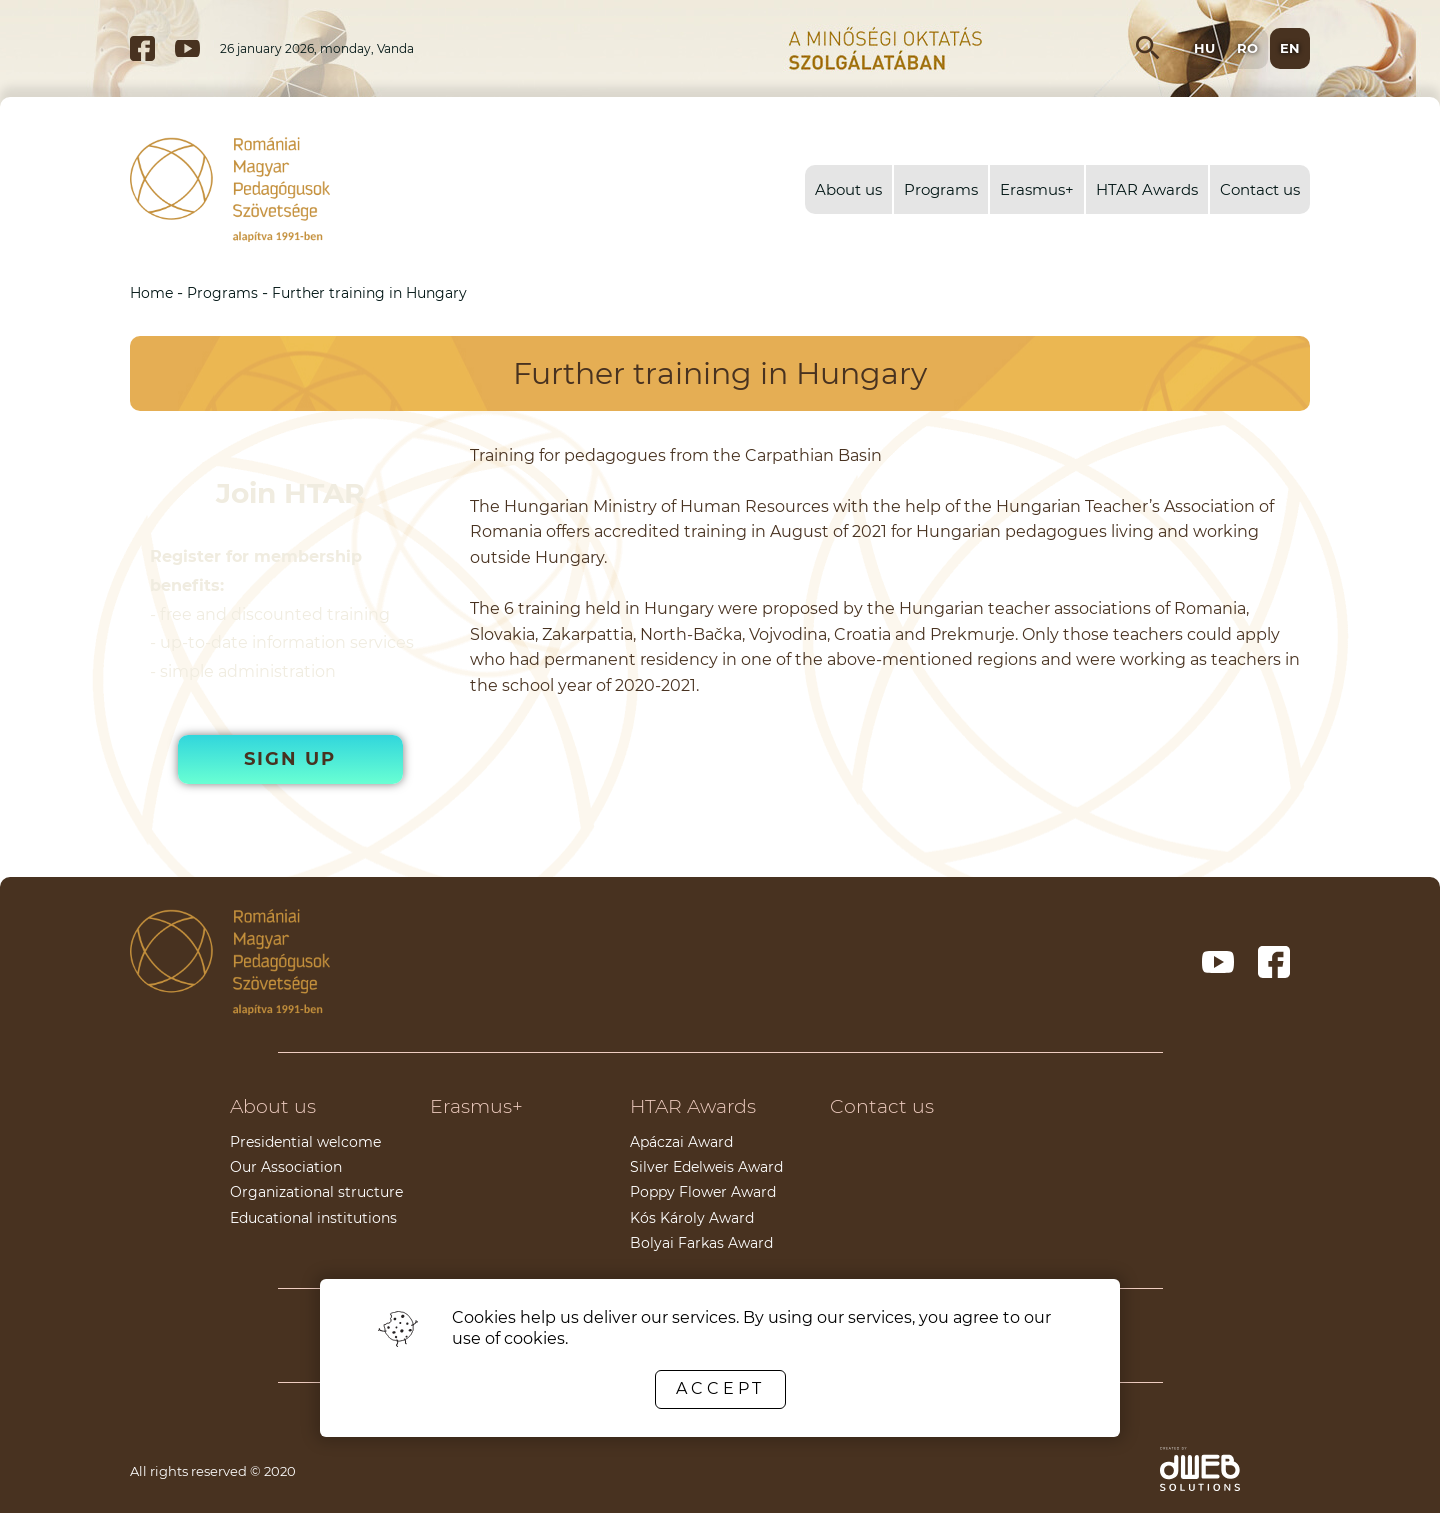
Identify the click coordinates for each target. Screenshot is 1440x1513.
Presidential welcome (305, 1142)
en (1290, 48)
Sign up (290, 759)
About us (848, 189)
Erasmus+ (1037, 189)
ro (1247, 48)
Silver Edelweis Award (706, 1167)
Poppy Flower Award (703, 1192)
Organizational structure (316, 1192)
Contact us (1260, 189)
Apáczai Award (681, 1142)
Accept (720, 1388)
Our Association (286, 1167)
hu (1204, 48)
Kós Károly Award (692, 1218)
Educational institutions (313, 1218)
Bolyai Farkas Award (701, 1243)
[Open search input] (1148, 48)
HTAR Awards (1147, 189)
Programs (941, 189)
